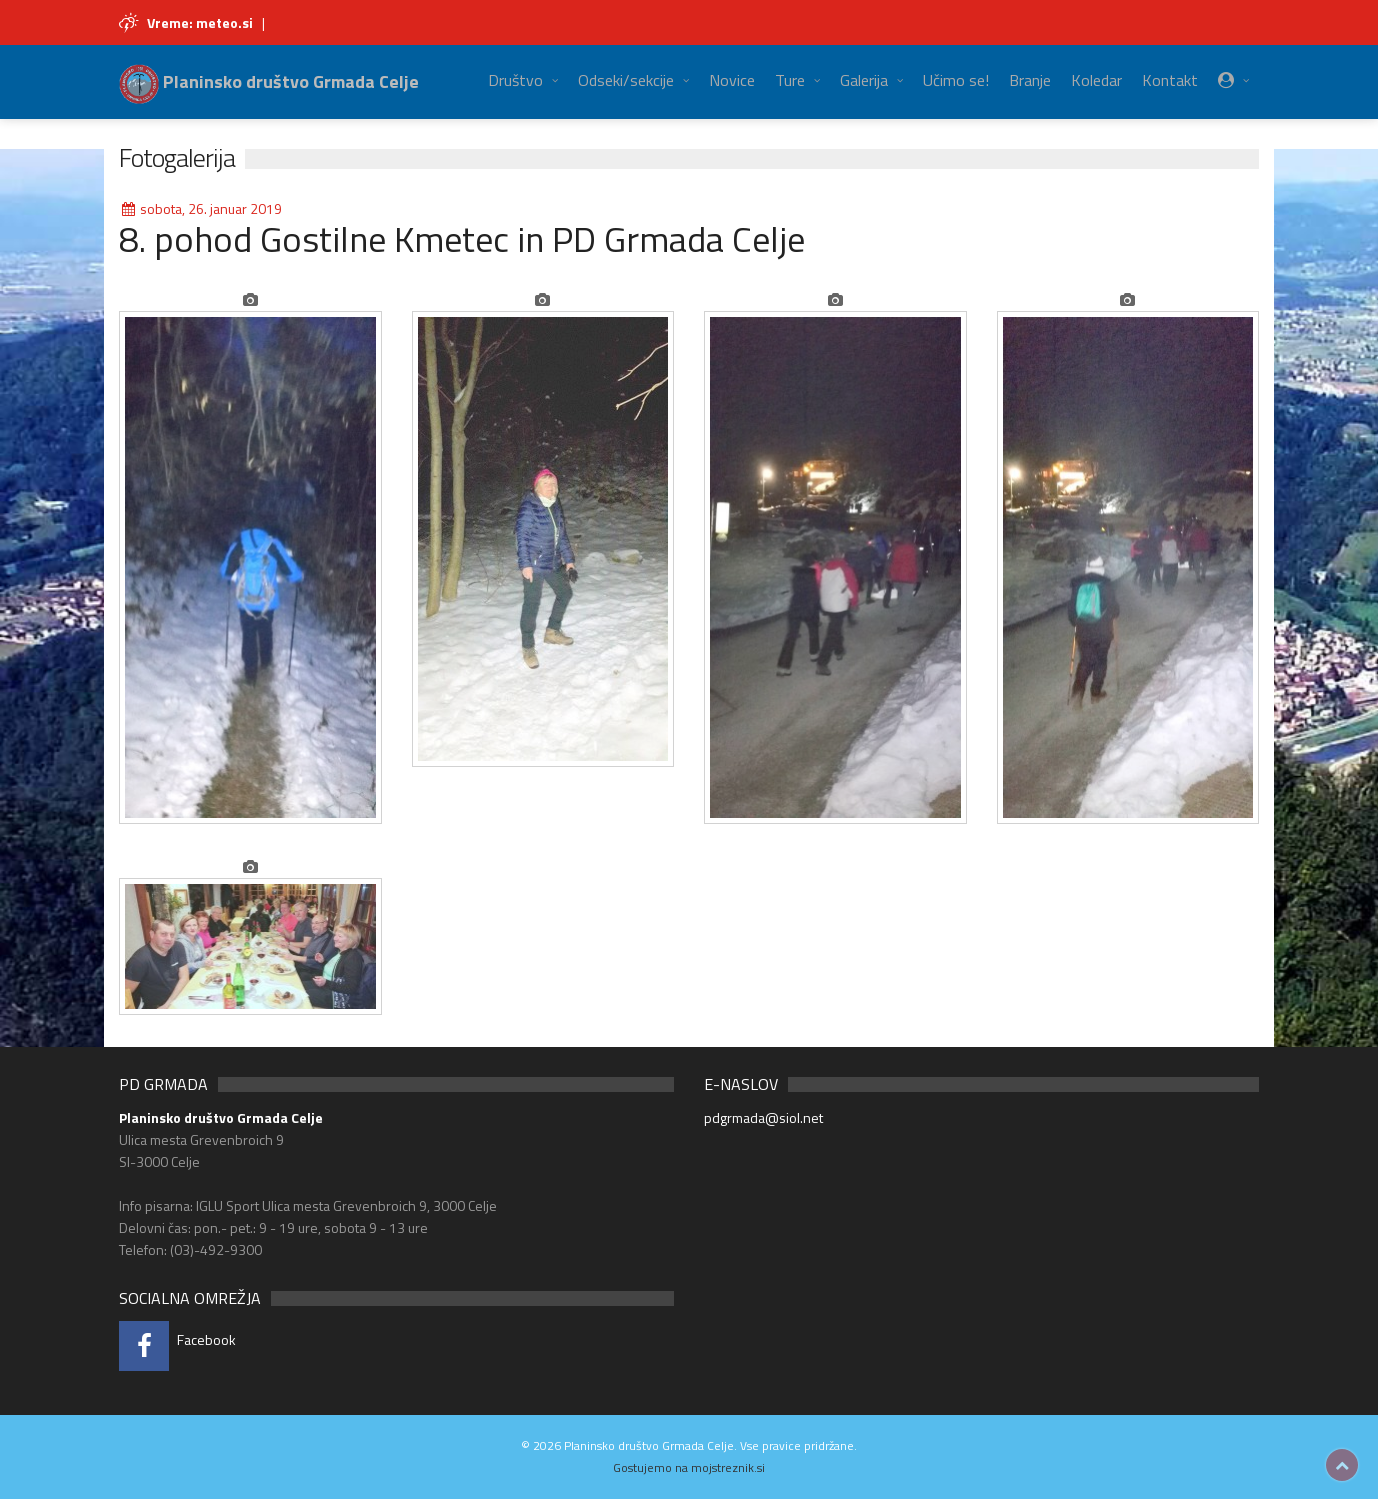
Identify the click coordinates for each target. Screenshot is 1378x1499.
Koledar (1096, 80)
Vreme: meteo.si (200, 22)
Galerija (864, 80)
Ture (790, 80)
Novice (732, 80)
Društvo (515, 80)
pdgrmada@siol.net (763, 1117)
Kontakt (1170, 80)
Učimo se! (956, 80)
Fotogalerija (177, 157)
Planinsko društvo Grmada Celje (269, 81)
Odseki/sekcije (626, 80)
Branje (1030, 80)
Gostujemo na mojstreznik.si (689, 1467)
